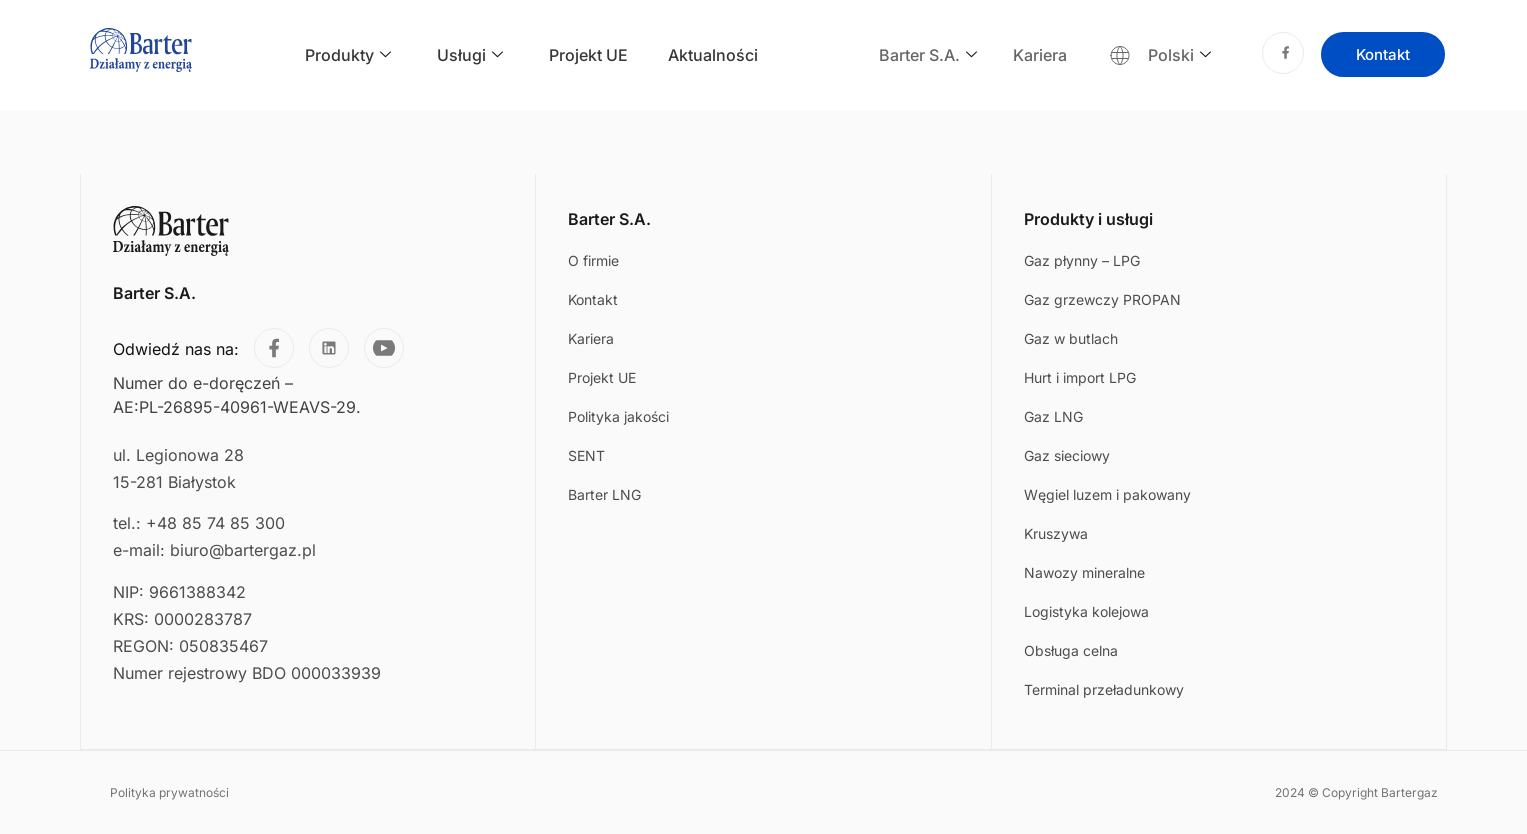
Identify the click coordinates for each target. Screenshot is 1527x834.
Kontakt (593, 299)
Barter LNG (604, 494)
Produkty (348, 55)
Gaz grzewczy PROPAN (1102, 299)
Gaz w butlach (1071, 338)
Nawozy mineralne (1084, 572)
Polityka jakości (618, 416)
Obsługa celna (1071, 650)
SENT (586, 455)
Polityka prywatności (169, 791)
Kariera (1040, 55)
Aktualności (713, 55)
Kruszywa (1056, 533)
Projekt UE (588, 55)
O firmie (593, 260)
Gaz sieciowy (1067, 455)
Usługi (470, 55)
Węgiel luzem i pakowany (1107, 494)
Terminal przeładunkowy (1104, 689)
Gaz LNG (1053, 416)
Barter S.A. (928, 55)
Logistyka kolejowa (1086, 611)
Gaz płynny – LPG (1082, 260)
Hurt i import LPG (1080, 377)
